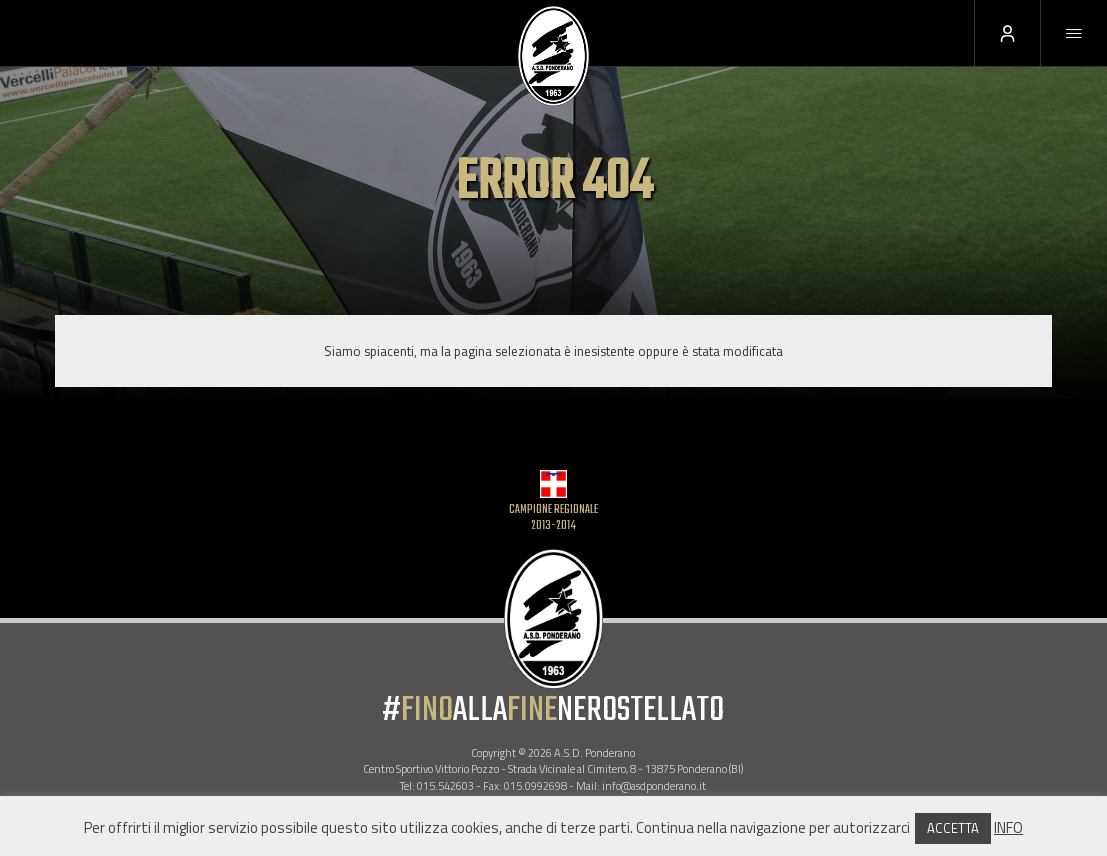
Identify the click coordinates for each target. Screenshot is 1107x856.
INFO (1008, 827)
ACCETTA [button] (953, 828)
